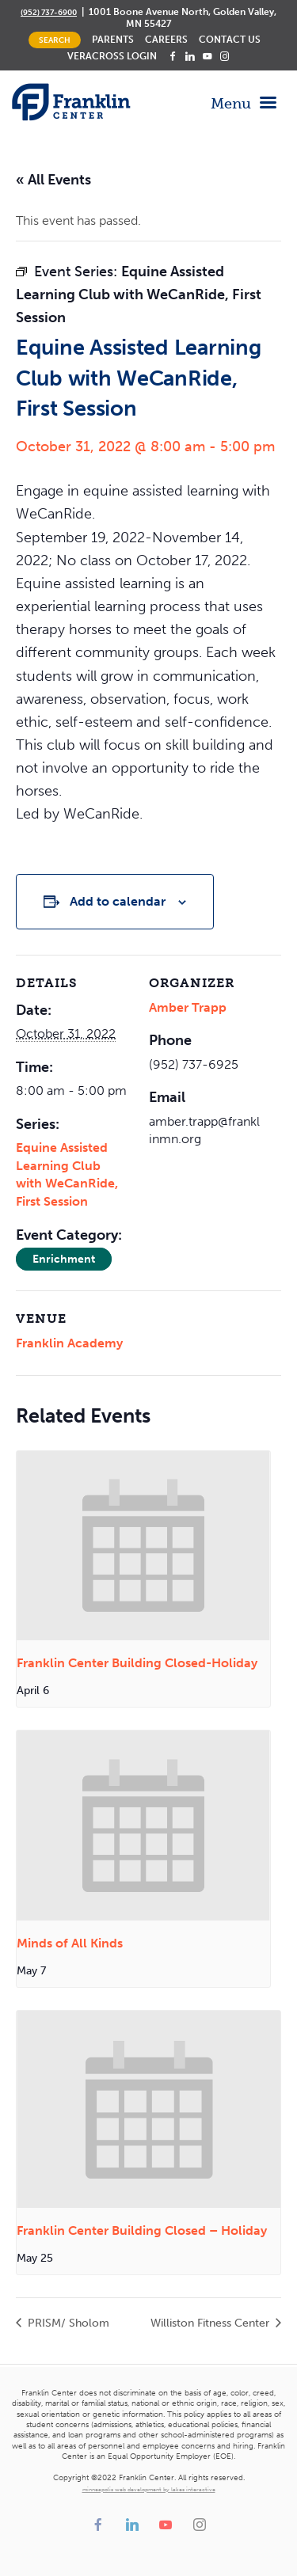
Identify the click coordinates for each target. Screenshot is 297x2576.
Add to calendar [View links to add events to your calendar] (118, 901)
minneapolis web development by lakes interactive (148, 2490)
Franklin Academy (69, 1343)
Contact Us (230, 39)
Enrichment (63, 1259)
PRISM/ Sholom (67, 2323)
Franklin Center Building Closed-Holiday (137, 1662)
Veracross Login (112, 56)
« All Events (53, 179)
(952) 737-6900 (49, 12)
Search (54, 40)
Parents (113, 39)
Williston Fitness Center (211, 2323)
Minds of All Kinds (70, 1943)
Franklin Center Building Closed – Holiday (142, 2230)
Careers (166, 39)
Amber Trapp (188, 1007)
